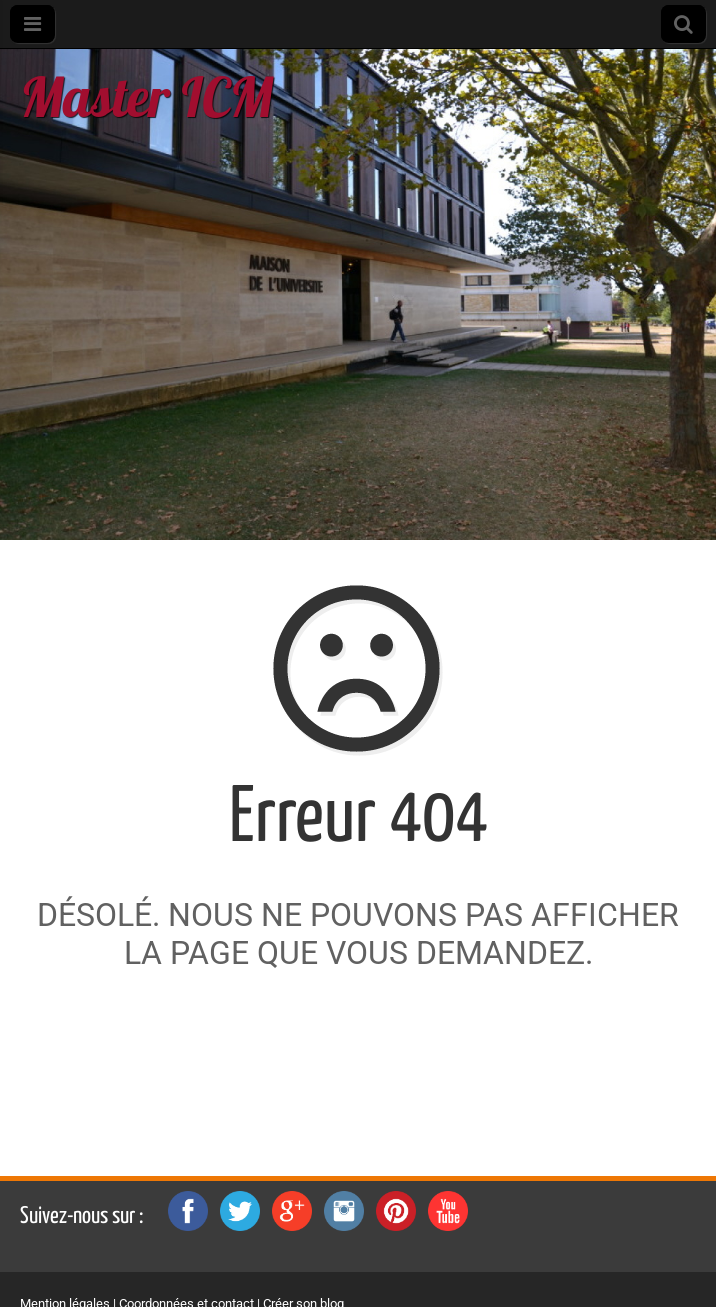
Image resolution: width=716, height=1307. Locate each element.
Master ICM (146, 96)
